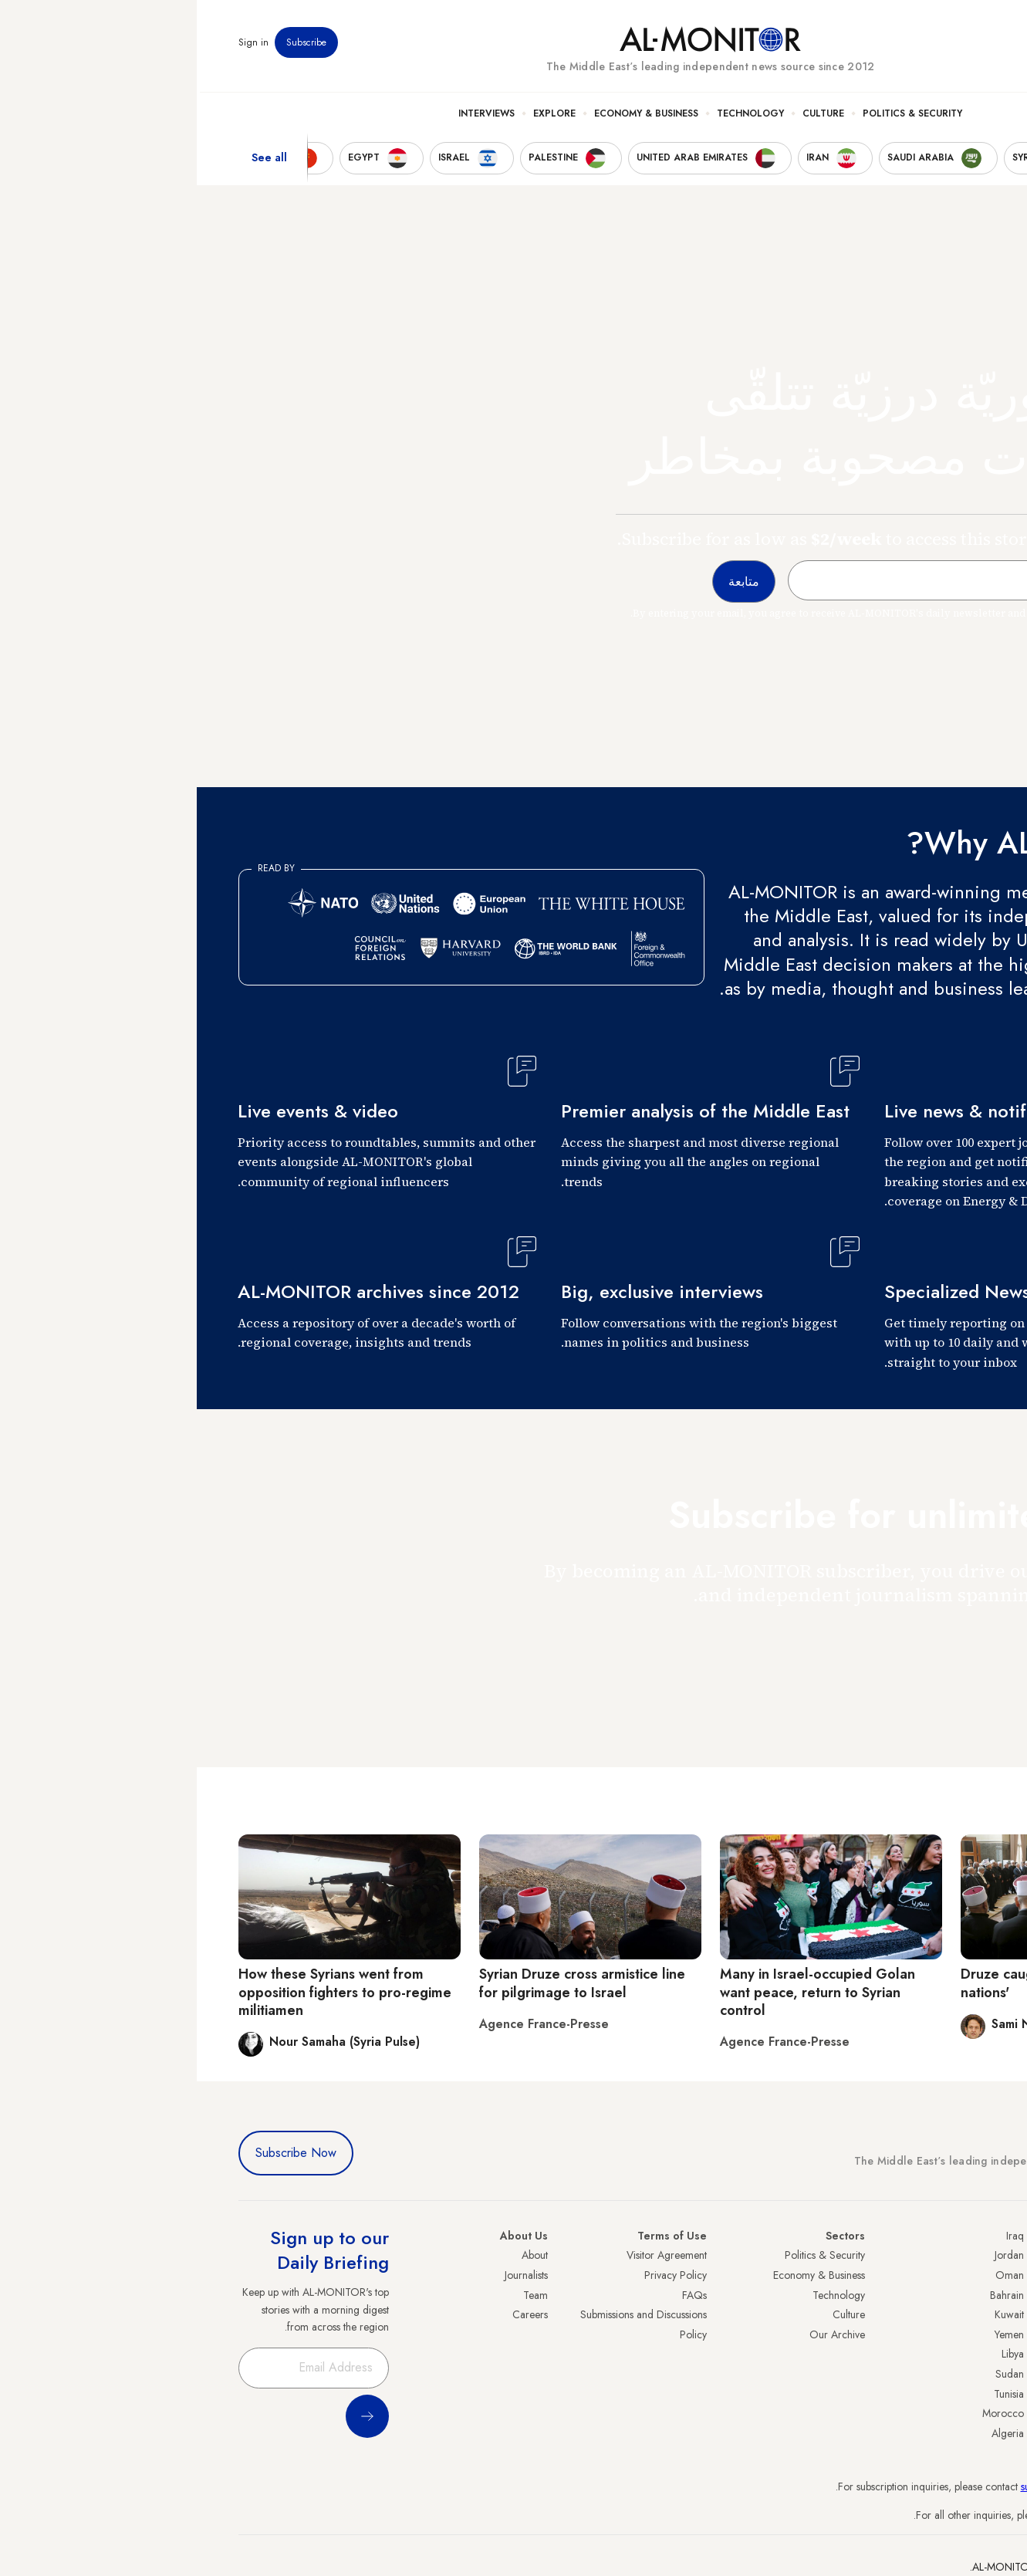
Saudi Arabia (957, 2275)
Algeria (811, 2433)
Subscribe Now (99, 2153)
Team (338, 2295)
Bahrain (810, 2295)
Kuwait (812, 2314)
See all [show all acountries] (72, 161)
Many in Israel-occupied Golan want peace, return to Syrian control (620, 1992)
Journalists (329, 2275)
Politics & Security (715, 116)
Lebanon (967, 2413)
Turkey (971, 2255)
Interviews (290, 116)
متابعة (955, 1639)
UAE (976, 2314)
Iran (977, 2295)
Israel (974, 2334)
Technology (553, 116)
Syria (975, 2433)
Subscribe (110, 45)
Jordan (812, 2255)
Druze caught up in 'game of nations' (854, 1983)
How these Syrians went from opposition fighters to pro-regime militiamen (148, 1992)
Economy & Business (449, 116)
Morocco (806, 2413)
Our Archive (640, 2334)
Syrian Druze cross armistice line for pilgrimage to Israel (385, 1983)
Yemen (812, 2334)
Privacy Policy (479, 2275)
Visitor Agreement (470, 2255)
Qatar (973, 2394)
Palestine (967, 2353)
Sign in (57, 45)
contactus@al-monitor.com (927, 2515)
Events (873, 45)
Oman (813, 2275)
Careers (333, 2314)
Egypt (974, 2374)
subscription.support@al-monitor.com (905, 2486)
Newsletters (924, 45)
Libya (816, 2353)
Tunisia (812, 2394)
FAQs (497, 2295)
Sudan (813, 2374)
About (338, 2255)
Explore (357, 116)
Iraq (818, 2235)
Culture (626, 116)
